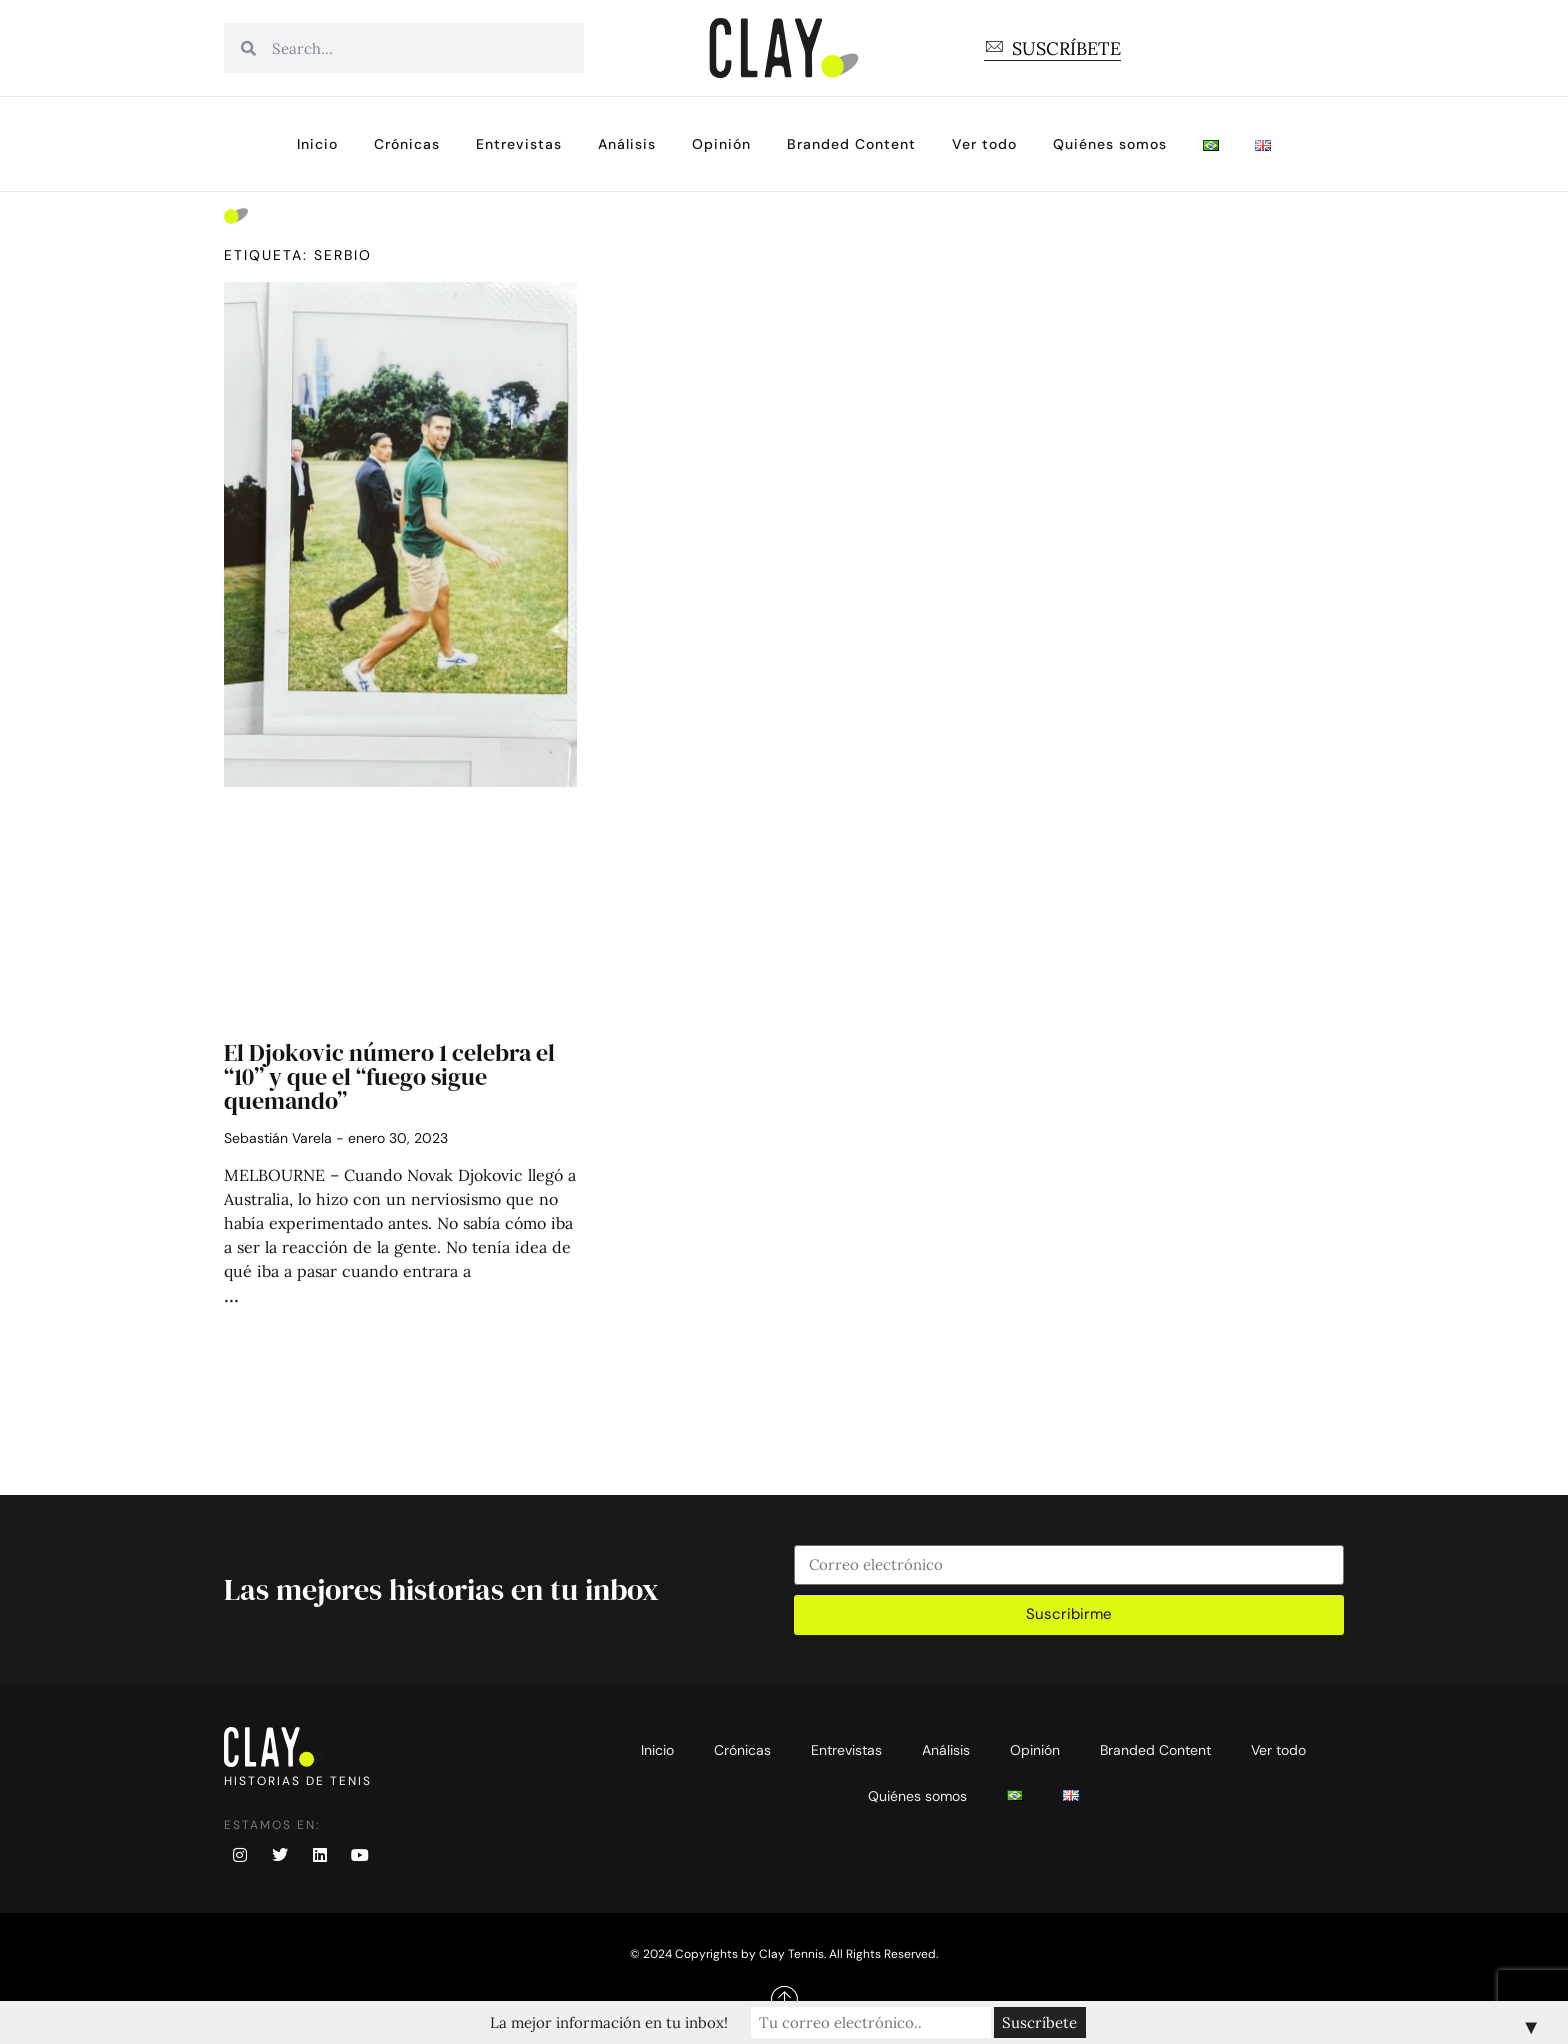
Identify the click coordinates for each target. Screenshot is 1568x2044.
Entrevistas (519, 144)
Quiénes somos (1110, 144)
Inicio (317, 144)
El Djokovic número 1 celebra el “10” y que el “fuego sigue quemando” (389, 1076)
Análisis (627, 144)
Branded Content (851, 144)
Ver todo (984, 144)
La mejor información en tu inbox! (609, 2022)
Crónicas (407, 144)
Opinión (721, 144)
